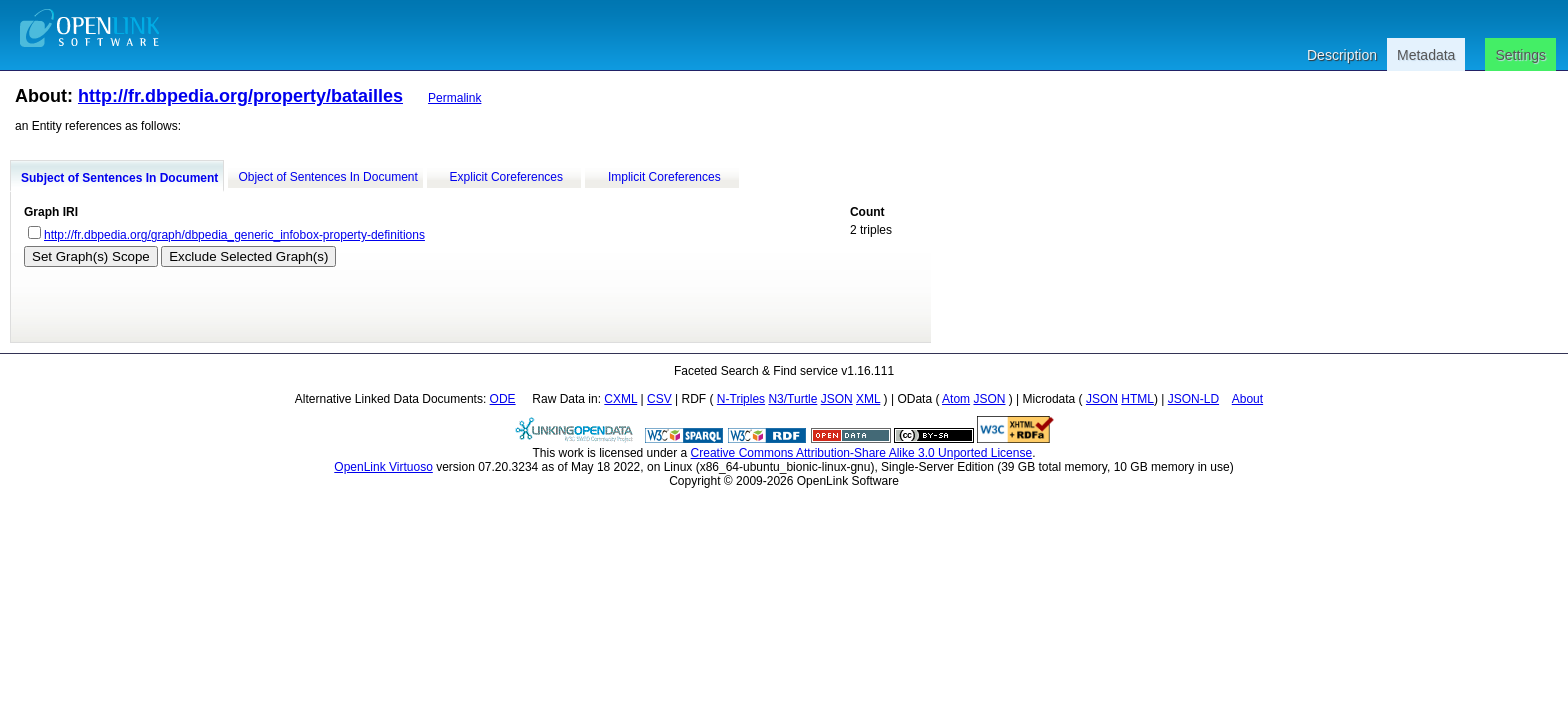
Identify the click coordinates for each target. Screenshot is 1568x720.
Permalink (454, 98)
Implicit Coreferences (664, 177)
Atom (956, 399)
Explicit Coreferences (506, 177)
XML (868, 399)
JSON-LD (1193, 399)
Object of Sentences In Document (327, 177)
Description (1342, 55)
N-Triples (741, 399)
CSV (659, 399)
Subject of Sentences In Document (119, 178)
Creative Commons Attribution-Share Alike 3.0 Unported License (862, 453)
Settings (1520, 55)
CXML (620, 399)
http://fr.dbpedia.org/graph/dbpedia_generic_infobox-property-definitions (234, 235)
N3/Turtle (792, 399)
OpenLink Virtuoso (383, 467)
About (1247, 399)
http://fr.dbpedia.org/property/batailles (240, 96)
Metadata (1426, 55)
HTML (1137, 399)
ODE (503, 399)
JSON (837, 399)
